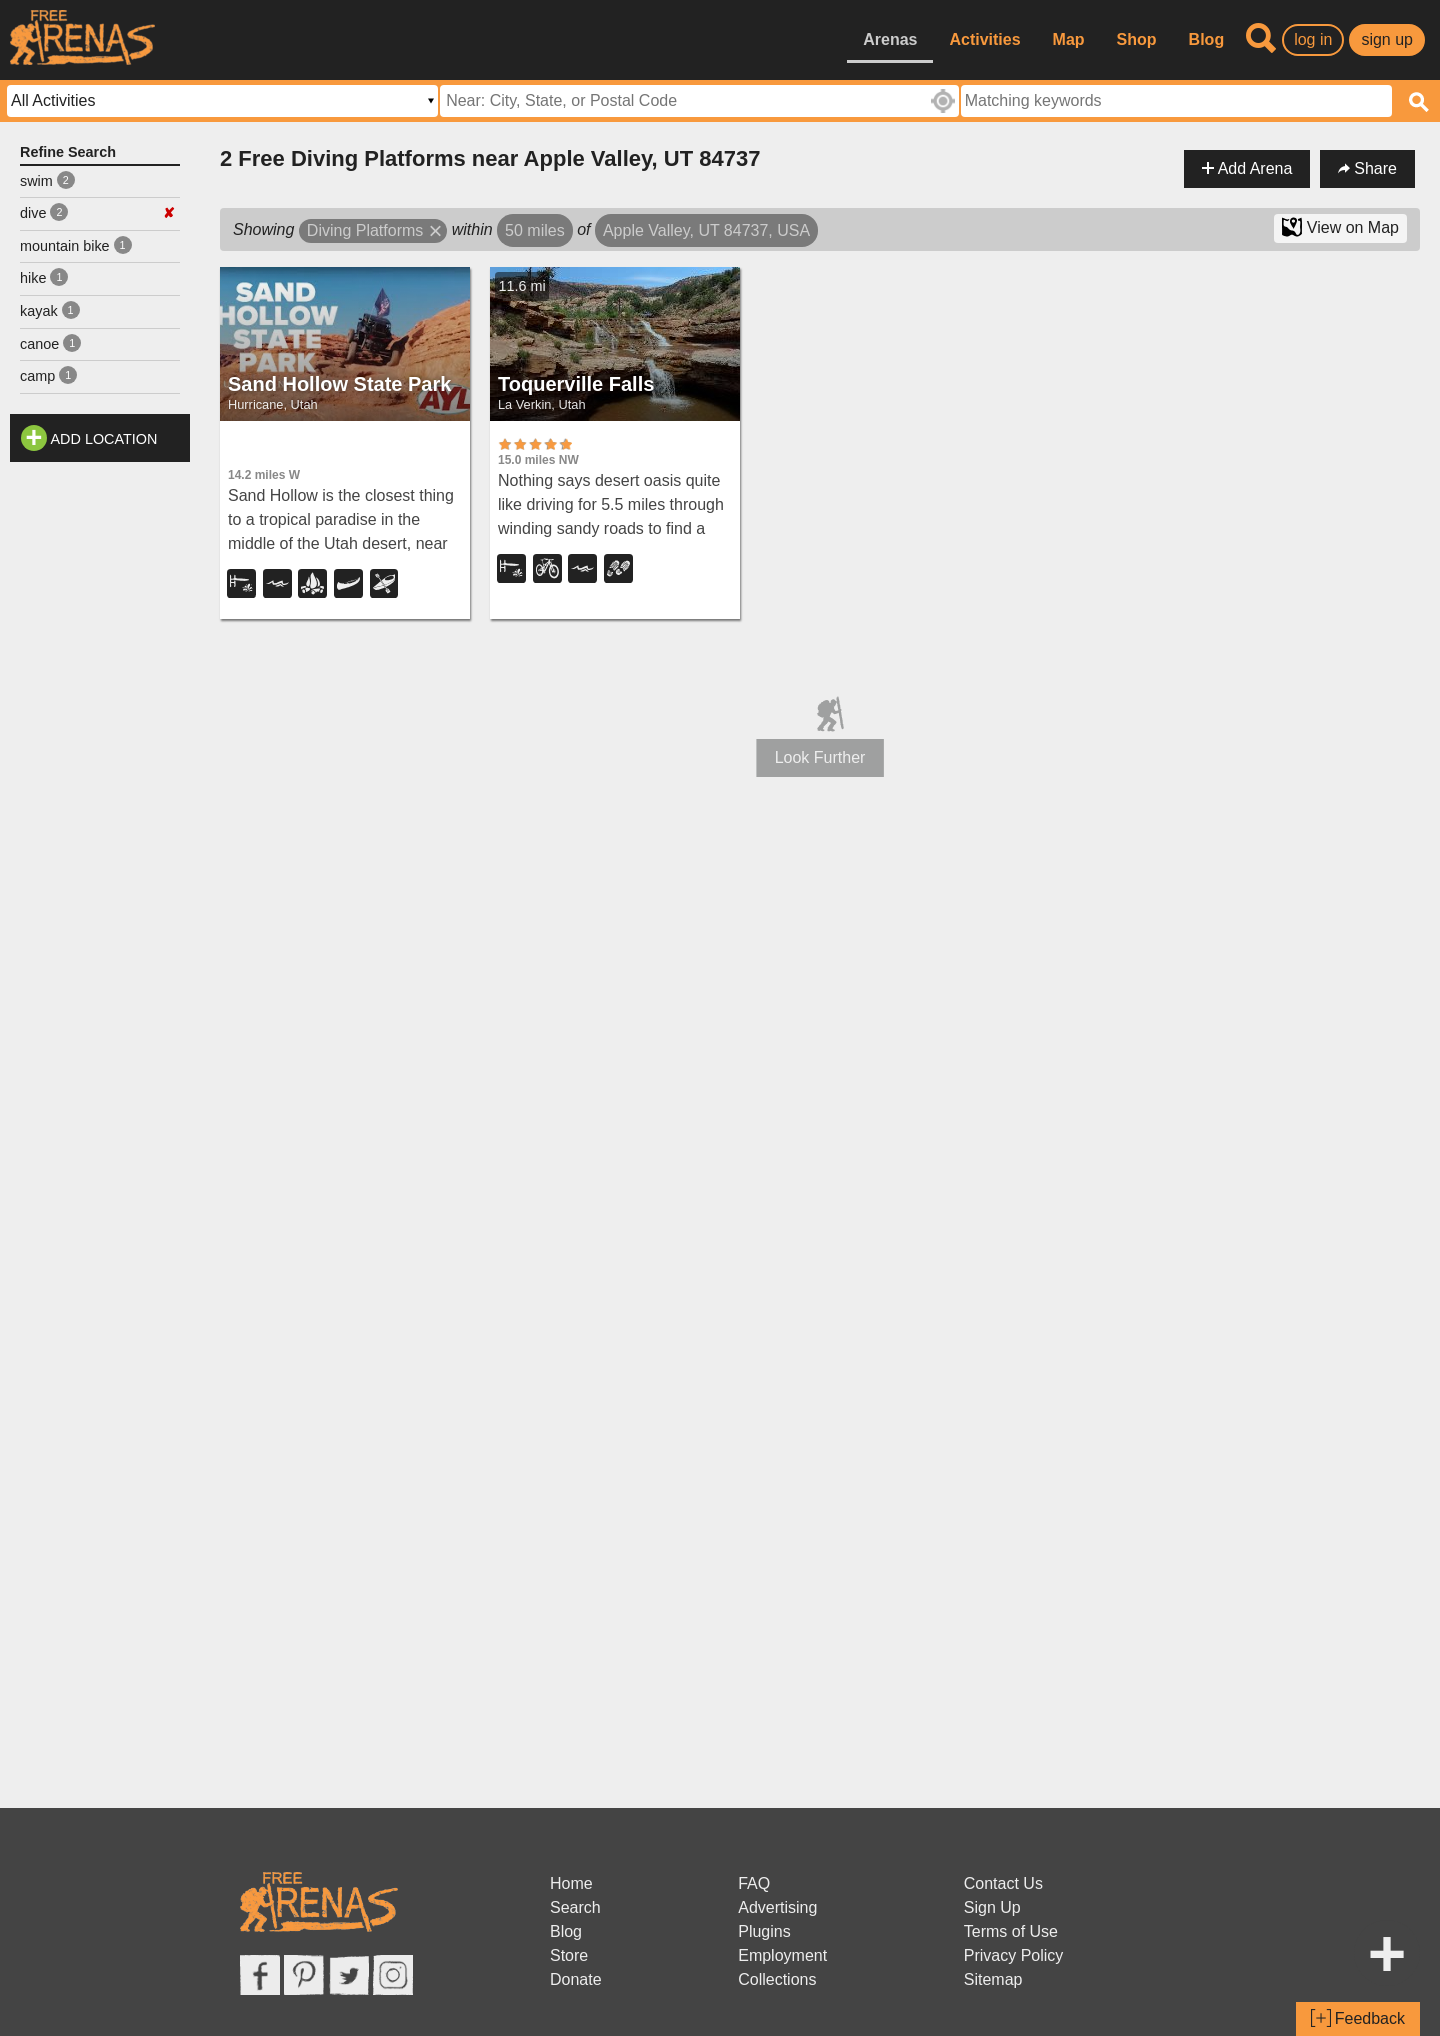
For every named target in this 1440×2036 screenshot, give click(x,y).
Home (571, 1883)
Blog (1207, 39)
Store (569, 1955)
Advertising (777, 1907)
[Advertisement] (100, 772)
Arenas (890, 39)
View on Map (1340, 227)
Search (575, 1907)
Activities (984, 39)
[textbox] (1176, 101)
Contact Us (1003, 1883)
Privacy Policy (1014, 1955)
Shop (1137, 39)
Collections (777, 1979)
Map (1069, 39)
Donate (576, 1979)
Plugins (764, 1931)
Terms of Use (1011, 1931)
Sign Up (992, 1907)
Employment (782, 1955)
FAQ (754, 1883)
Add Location (104, 439)
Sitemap (993, 1979)
